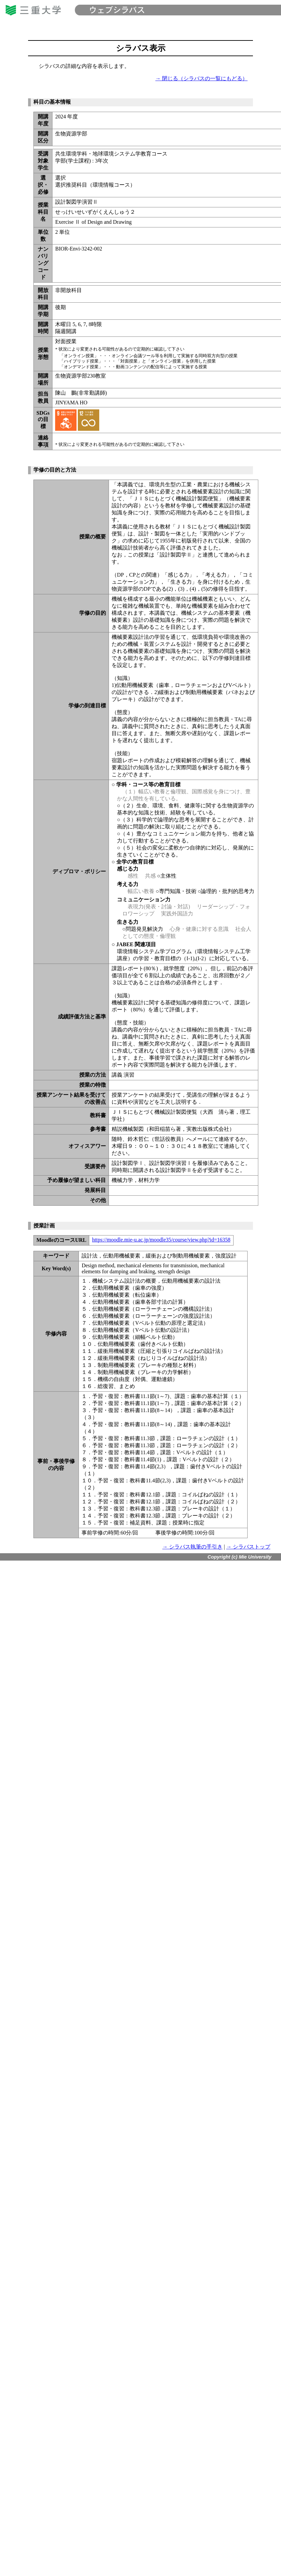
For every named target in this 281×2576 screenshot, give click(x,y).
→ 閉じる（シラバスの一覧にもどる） (201, 78)
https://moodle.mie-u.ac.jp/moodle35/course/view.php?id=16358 (161, 1240)
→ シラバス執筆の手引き (192, 1547)
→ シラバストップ (248, 1547)
